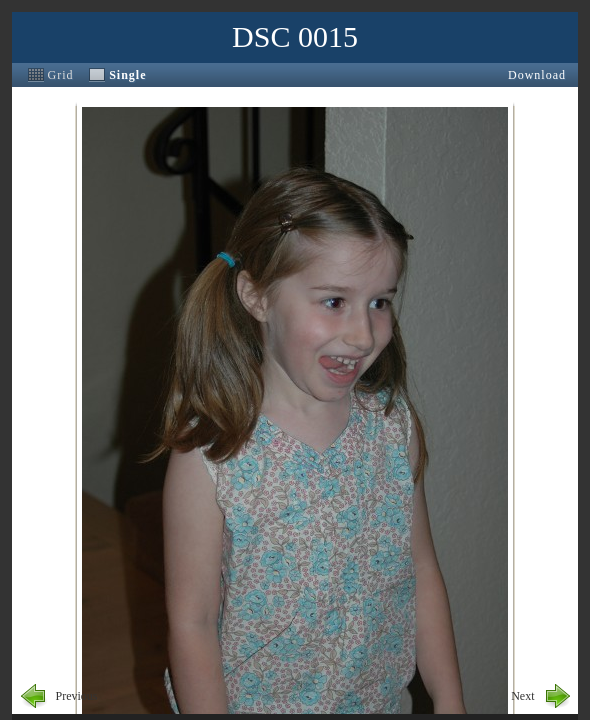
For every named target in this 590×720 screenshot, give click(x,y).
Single (127, 75)
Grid (61, 75)
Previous (77, 696)
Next (522, 696)
